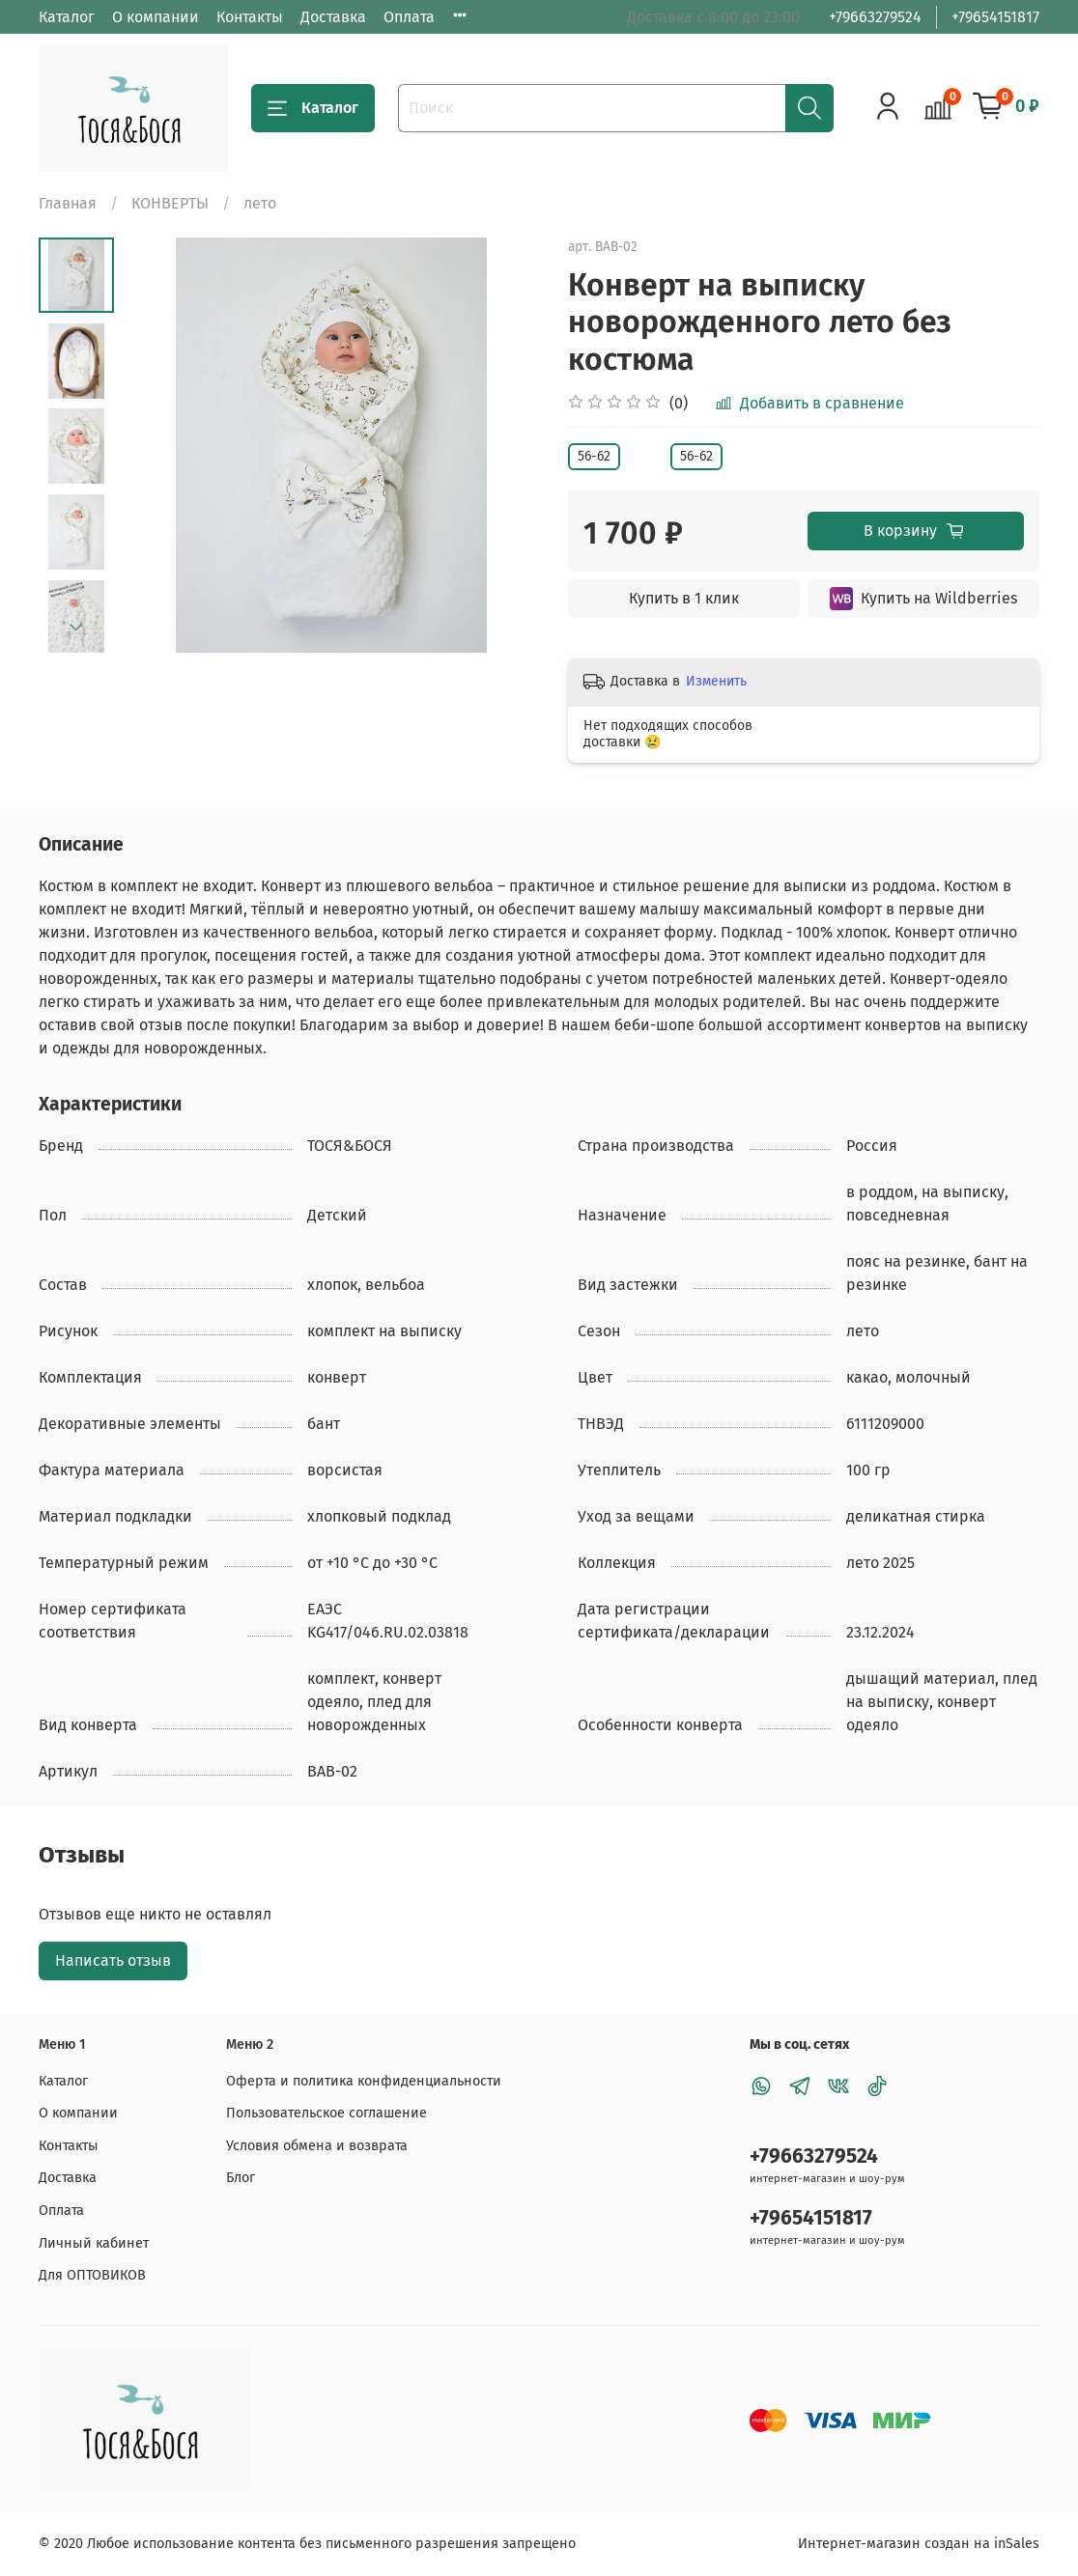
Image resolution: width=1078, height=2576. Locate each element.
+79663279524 (875, 17)
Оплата (409, 17)
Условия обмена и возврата (317, 2146)
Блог (240, 2178)
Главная (68, 203)
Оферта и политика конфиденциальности (363, 2081)
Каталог (67, 17)
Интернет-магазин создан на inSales (918, 2543)
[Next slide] (76, 627)
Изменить (716, 681)
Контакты (249, 17)
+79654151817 (995, 17)
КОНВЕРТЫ (170, 203)
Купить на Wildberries (923, 598)
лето (259, 203)
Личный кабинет (94, 2243)
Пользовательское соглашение (326, 2113)
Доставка (333, 17)
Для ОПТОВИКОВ (92, 2275)
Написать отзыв (113, 1960)
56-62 (594, 456)
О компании (155, 17)
